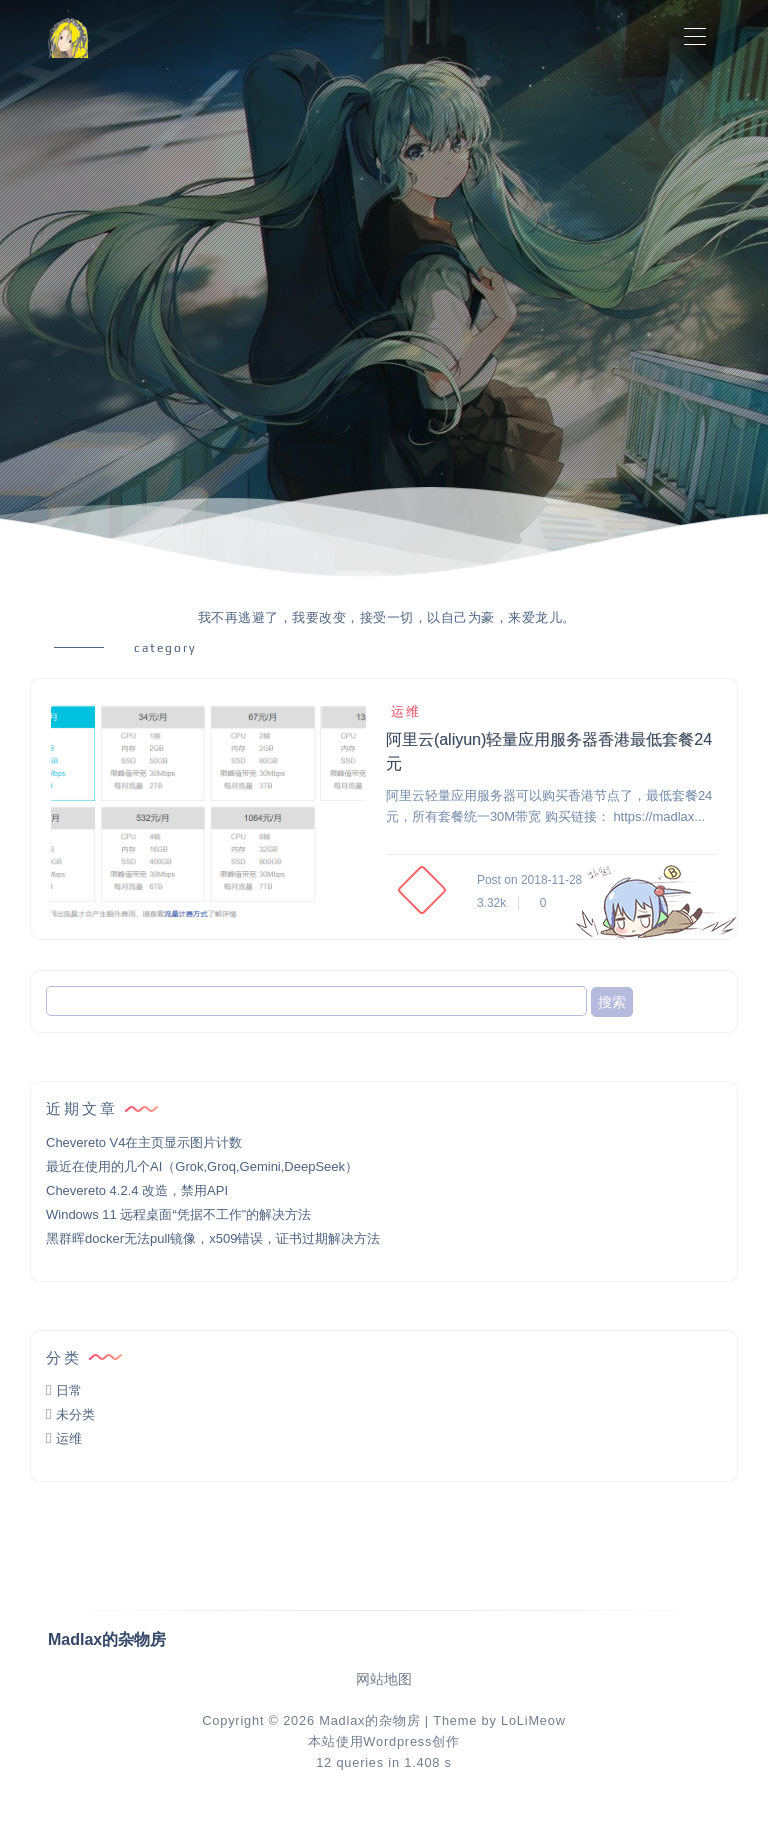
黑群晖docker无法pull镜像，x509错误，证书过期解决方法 (213, 1238)
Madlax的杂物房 (369, 1720)
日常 (69, 1390)
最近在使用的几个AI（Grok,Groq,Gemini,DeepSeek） (202, 1166)
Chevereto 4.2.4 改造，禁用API (137, 1190)
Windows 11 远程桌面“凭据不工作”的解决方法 (178, 1214)
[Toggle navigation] (694, 37)
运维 (403, 711)
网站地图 (384, 1679)
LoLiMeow (533, 1720)
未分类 (75, 1414)
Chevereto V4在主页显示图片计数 (144, 1142)
